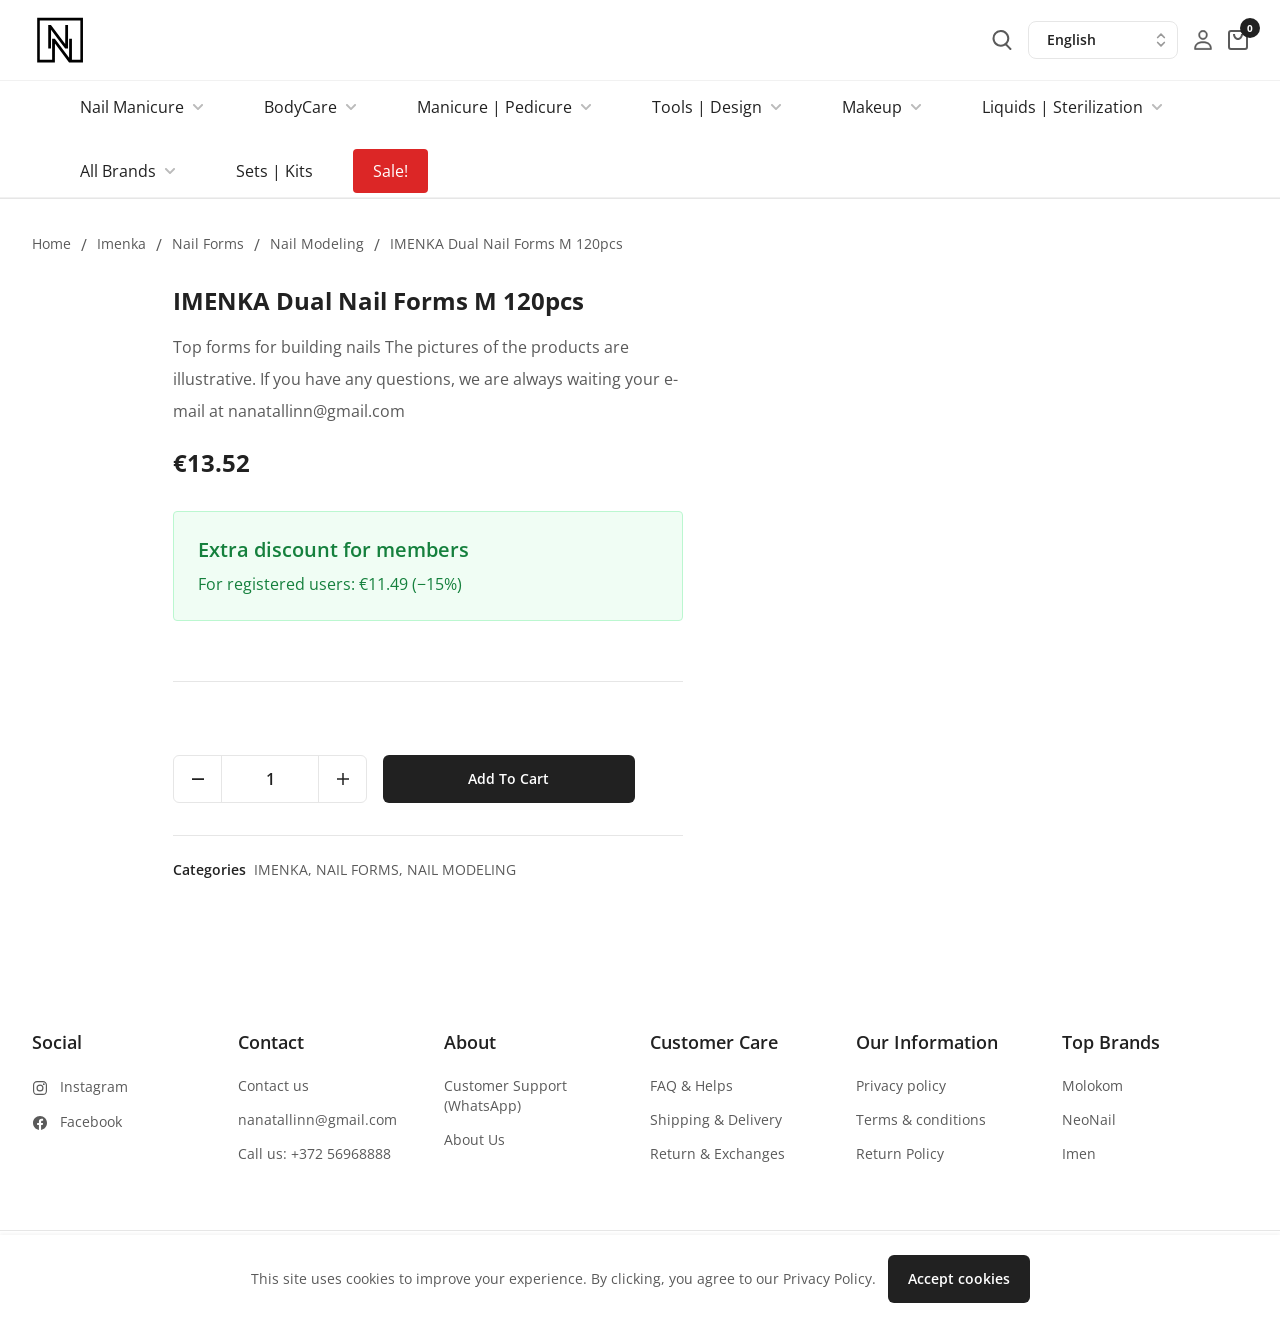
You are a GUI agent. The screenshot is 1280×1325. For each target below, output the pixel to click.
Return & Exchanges (717, 1153)
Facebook (91, 1121)
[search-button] (1002, 40)
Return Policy (900, 1153)
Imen (1079, 1153)
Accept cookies (959, 1278)
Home (51, 243)
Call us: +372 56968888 (314, 1153)
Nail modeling (317, 243)
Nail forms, (927, 869)
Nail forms (208, 243)
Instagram (94, 1086)
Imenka (121, 243)
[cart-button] (1238, 40)
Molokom (1092, 1085)
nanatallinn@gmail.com (317, 1119)
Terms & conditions (921, 1119)
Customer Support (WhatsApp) (505, 1095)
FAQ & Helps (691, 1085)
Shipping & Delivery (716, 1119)
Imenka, (851, 869)
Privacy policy (901, 1085)
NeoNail (1089, 1119)
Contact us (273, 1085)
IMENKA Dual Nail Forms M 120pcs (506, 243)
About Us (474, 1139)
